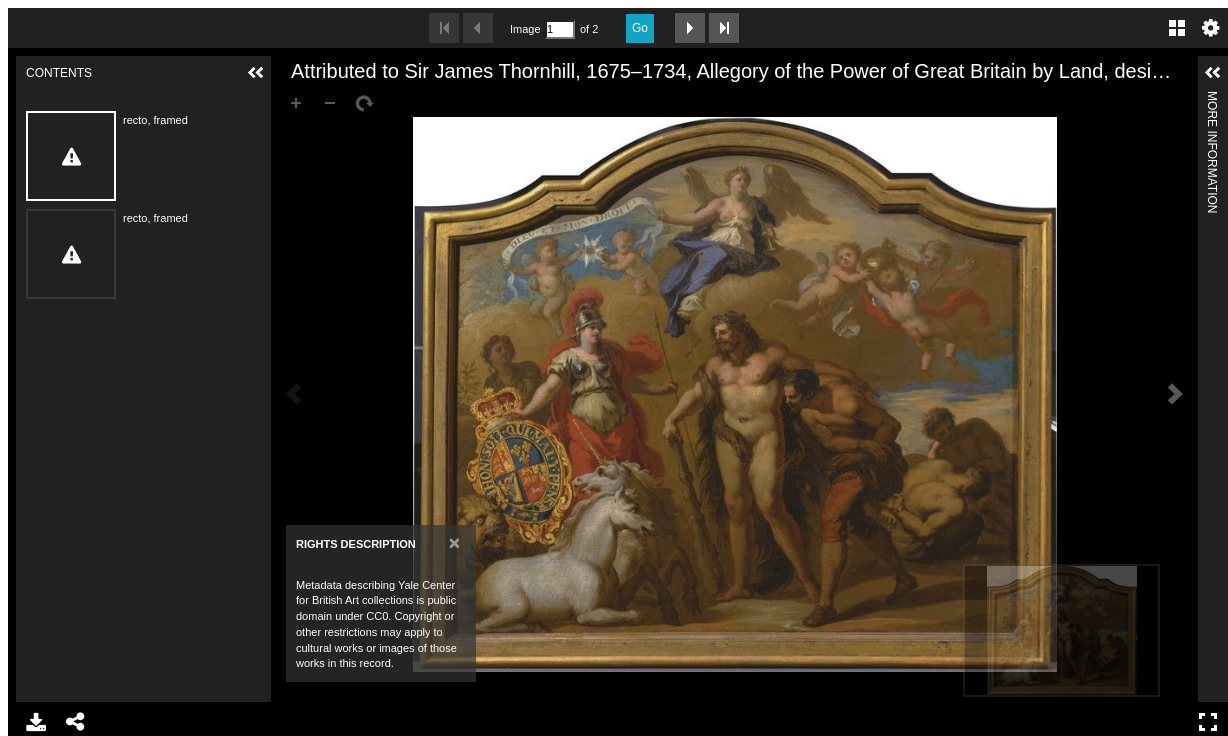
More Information (1212, 99)
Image (525, 29)
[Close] (454, 542)
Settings (1211, 28)
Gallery (1177, 28)
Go (640, 28)
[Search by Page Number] (560, 29)
